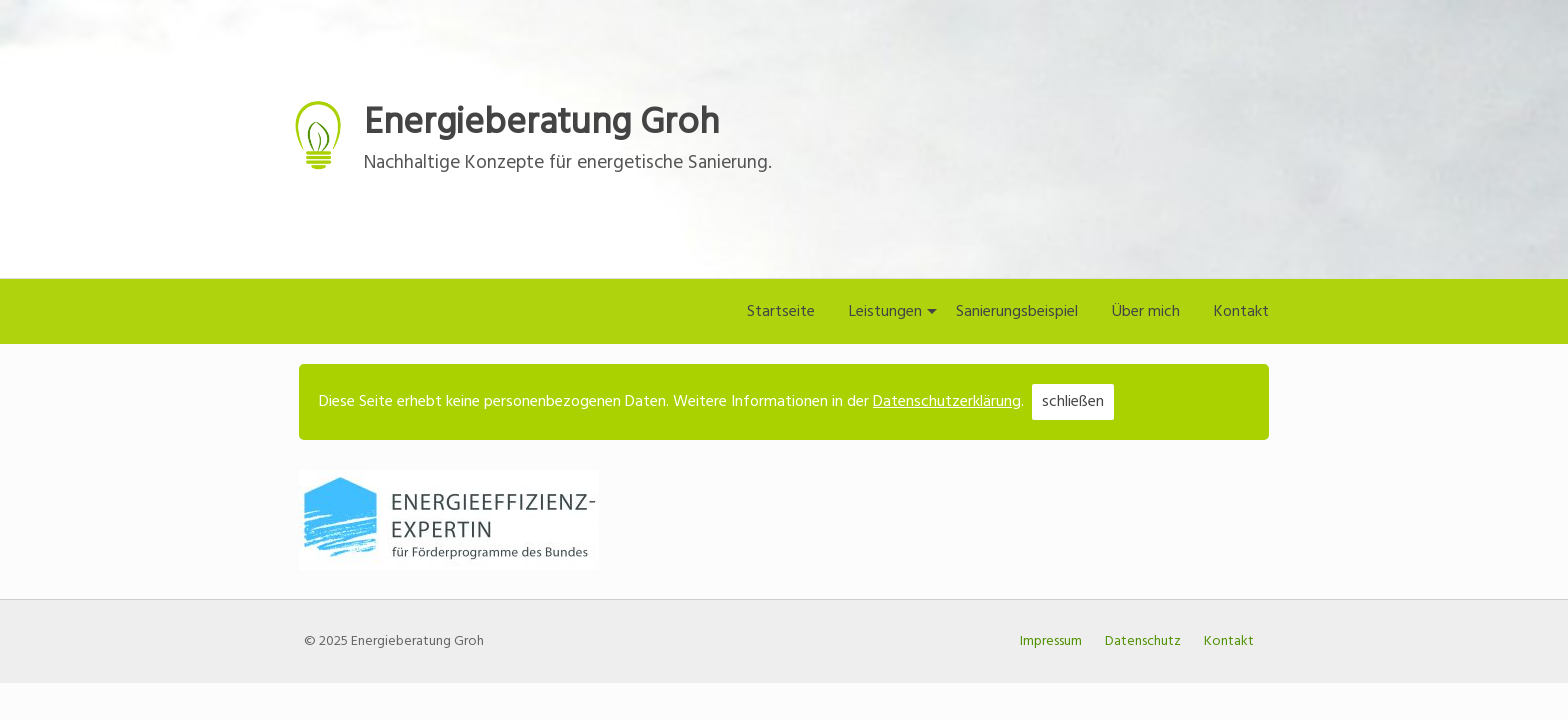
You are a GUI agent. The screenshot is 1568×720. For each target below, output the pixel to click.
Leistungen (885, 312)
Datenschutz (1143, 641)
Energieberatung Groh (541, 123)
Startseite (781, 312)
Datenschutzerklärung (947, 402)
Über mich (1146, 312)
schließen (1073, 402)
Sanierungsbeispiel (1017, 312)
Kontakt (1241, 312)
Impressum (1051, 641)
